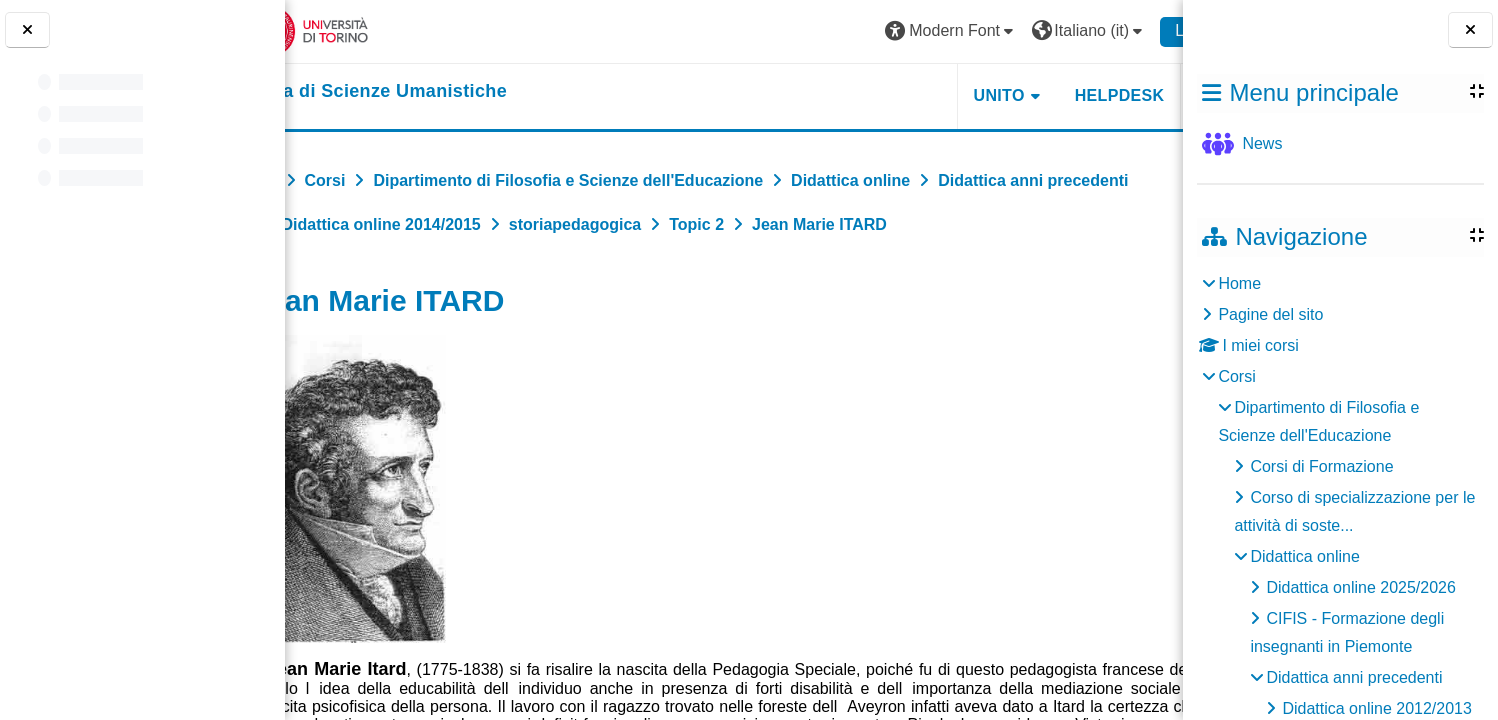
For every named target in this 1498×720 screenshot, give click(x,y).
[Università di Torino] (362, 30)
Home (1239, 283)
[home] (426, 92)
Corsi (1236, 376)
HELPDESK (1057, 95)
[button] (889, 31)
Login (1132, 30)
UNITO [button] (936, 95)
